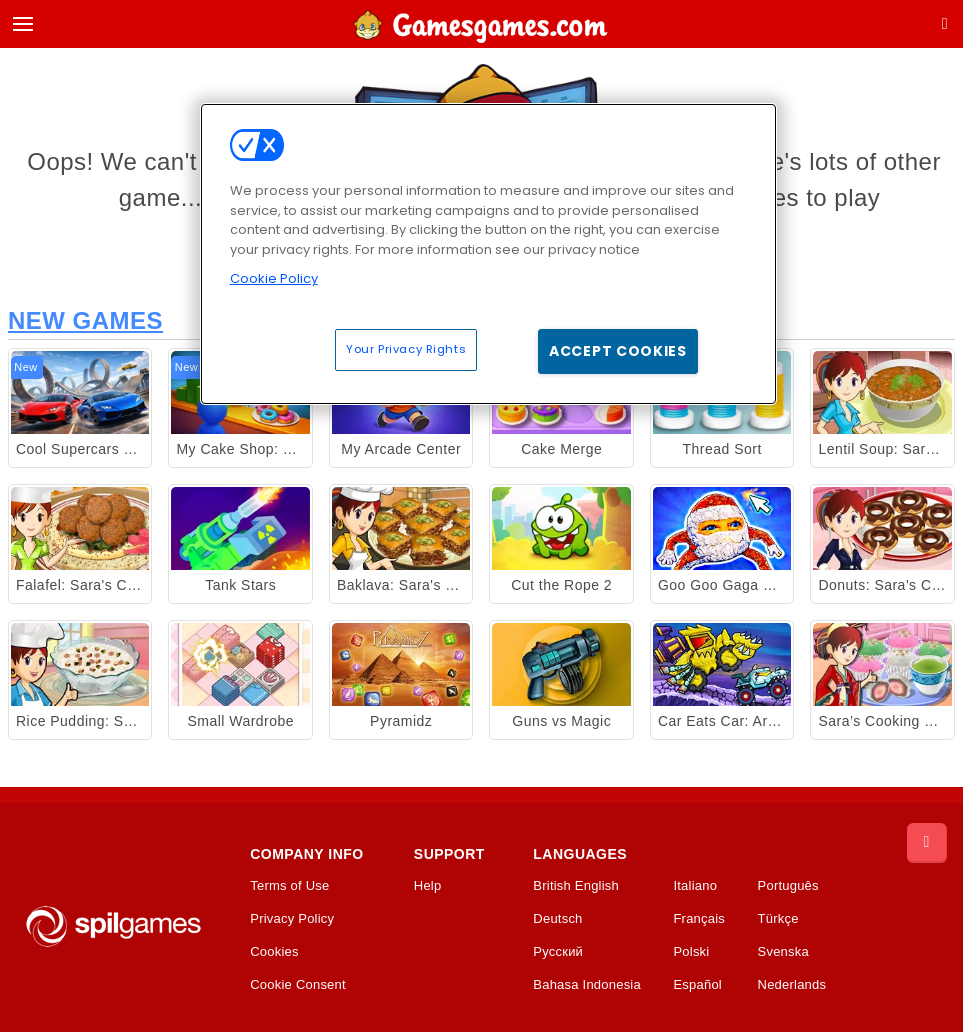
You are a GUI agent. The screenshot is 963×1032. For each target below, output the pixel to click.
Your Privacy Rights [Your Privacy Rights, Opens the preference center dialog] (406, 349)
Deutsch (557, 919)
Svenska (783, 952)
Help (428, 886)
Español (697, 985)
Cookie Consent (298, 985)
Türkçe (778, 919)
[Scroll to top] (927, 843)
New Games (85, 320)
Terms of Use (289, 886)
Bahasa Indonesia (587, 985)
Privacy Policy (292, 919)
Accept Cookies (618, 351)
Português (788, 886)
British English (576, 886)
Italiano (695, 886)
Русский (558, 952)
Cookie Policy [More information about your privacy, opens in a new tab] (274, 278)
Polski (691, 952)
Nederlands (792, 985)
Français (699, 919)
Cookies (274, 952)
